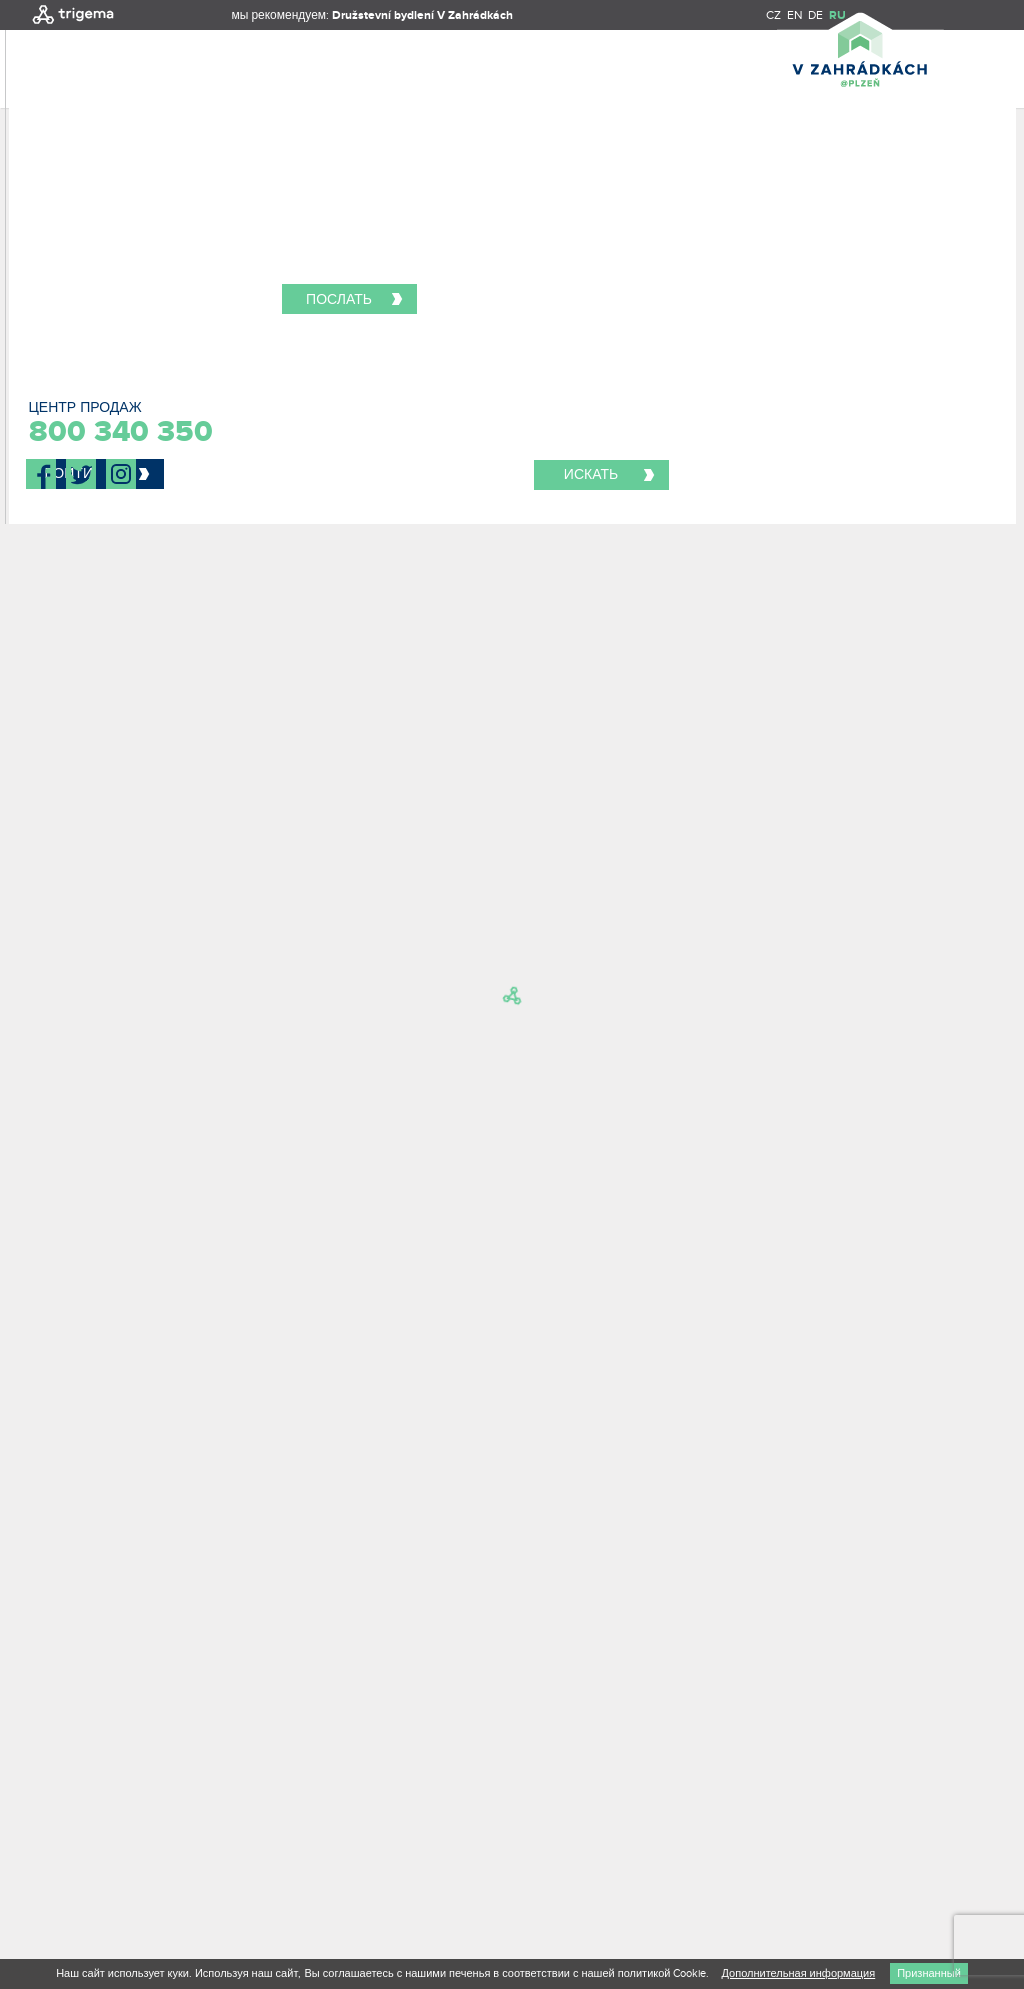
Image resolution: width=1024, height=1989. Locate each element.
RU (837, 15)
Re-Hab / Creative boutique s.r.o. (178, 1835)
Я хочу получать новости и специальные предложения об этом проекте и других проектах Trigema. (253, 1296)
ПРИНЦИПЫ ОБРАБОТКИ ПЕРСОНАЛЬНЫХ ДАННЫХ (367, 1817)
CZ (773, 15)
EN (794, 15)
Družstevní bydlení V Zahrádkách (422, 15)
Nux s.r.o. (114, 1853)
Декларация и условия (102, 1817)
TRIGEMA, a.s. (86, 1799)
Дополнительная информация (798, 1973)
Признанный (929, 1973)
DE (815, 15)
